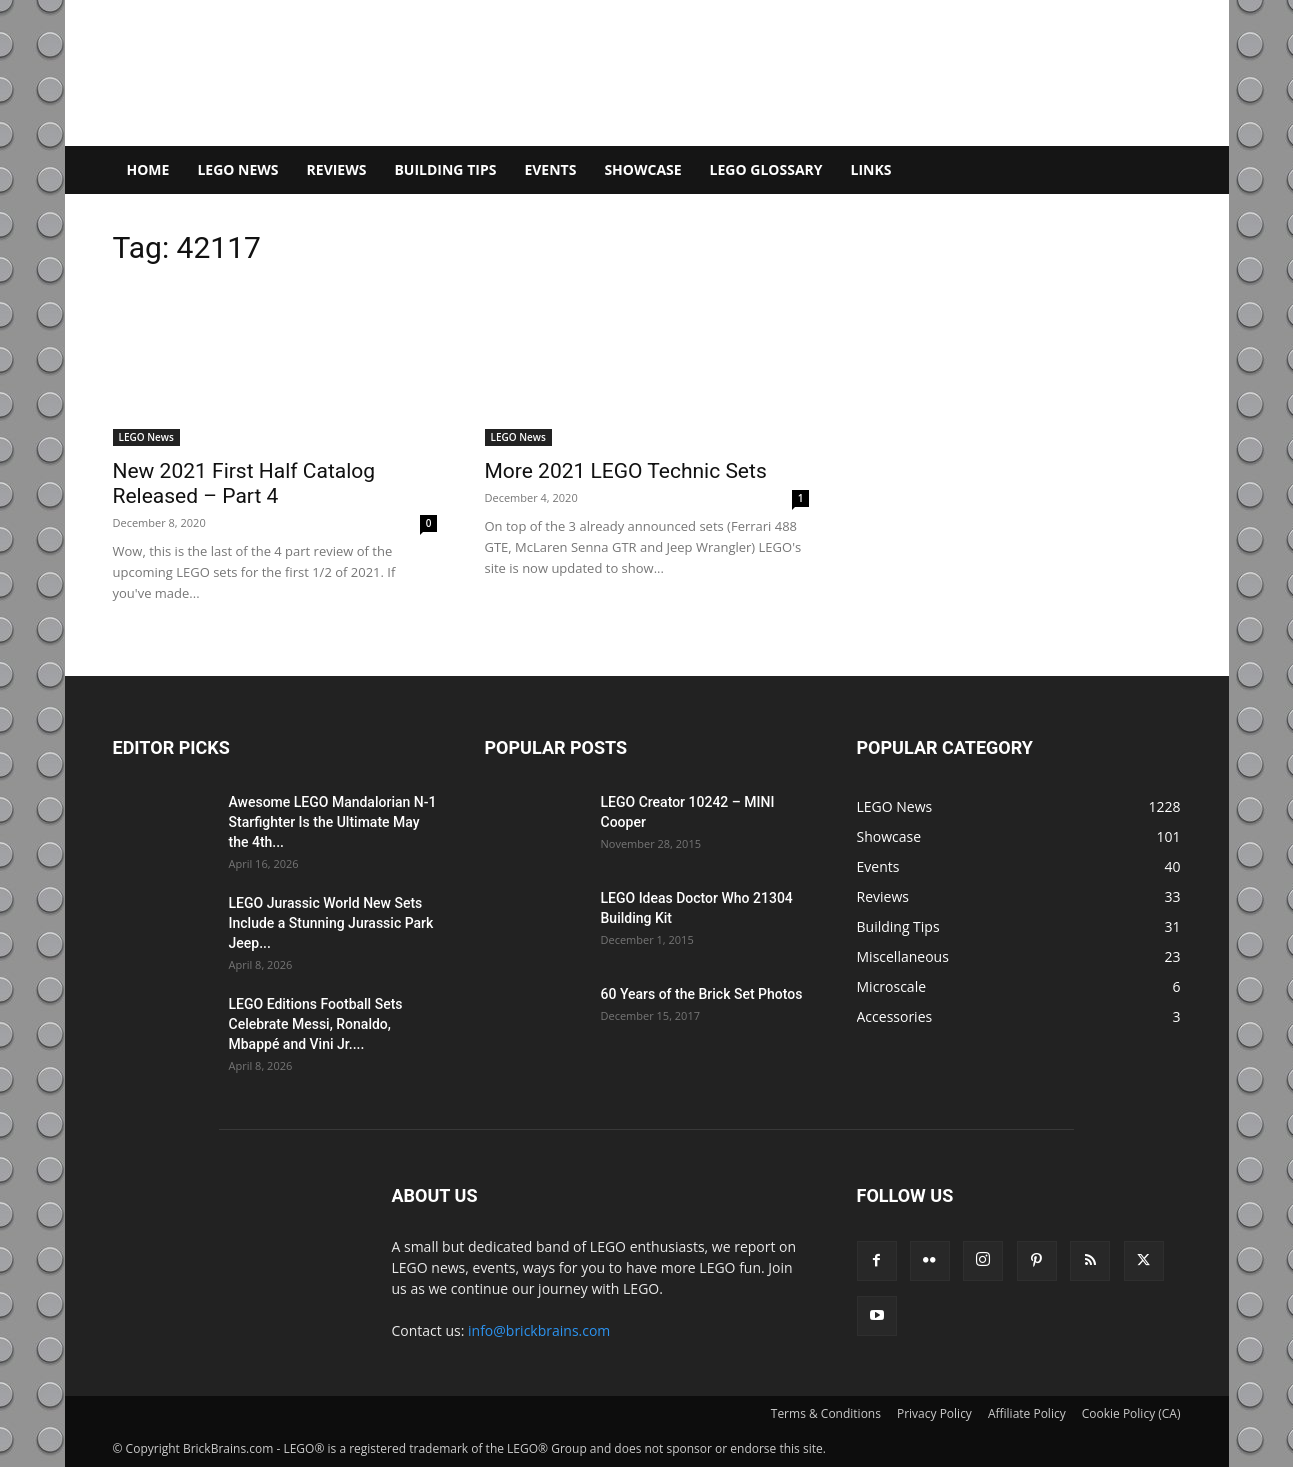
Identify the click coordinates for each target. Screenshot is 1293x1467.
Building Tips (445, 169)
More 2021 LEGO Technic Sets (626, 471)
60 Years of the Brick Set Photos (702, 994)
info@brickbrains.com (539, 1330)
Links (871, 169)
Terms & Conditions (826, 1413)
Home (148, 169)
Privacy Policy (934, 1413)
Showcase (642, 169)
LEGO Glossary (766, 169)
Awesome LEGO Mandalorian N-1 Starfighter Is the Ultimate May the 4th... (333, 822)
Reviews (337, 169)
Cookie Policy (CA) (1131, 1413)
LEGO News (237, 169)
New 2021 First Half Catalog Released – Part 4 (244, 483)
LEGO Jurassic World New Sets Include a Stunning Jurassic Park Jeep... (331, 923)
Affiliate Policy (1027, 1413)
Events (550, 169)
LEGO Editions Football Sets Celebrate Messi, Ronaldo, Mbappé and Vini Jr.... (316, 1024)
